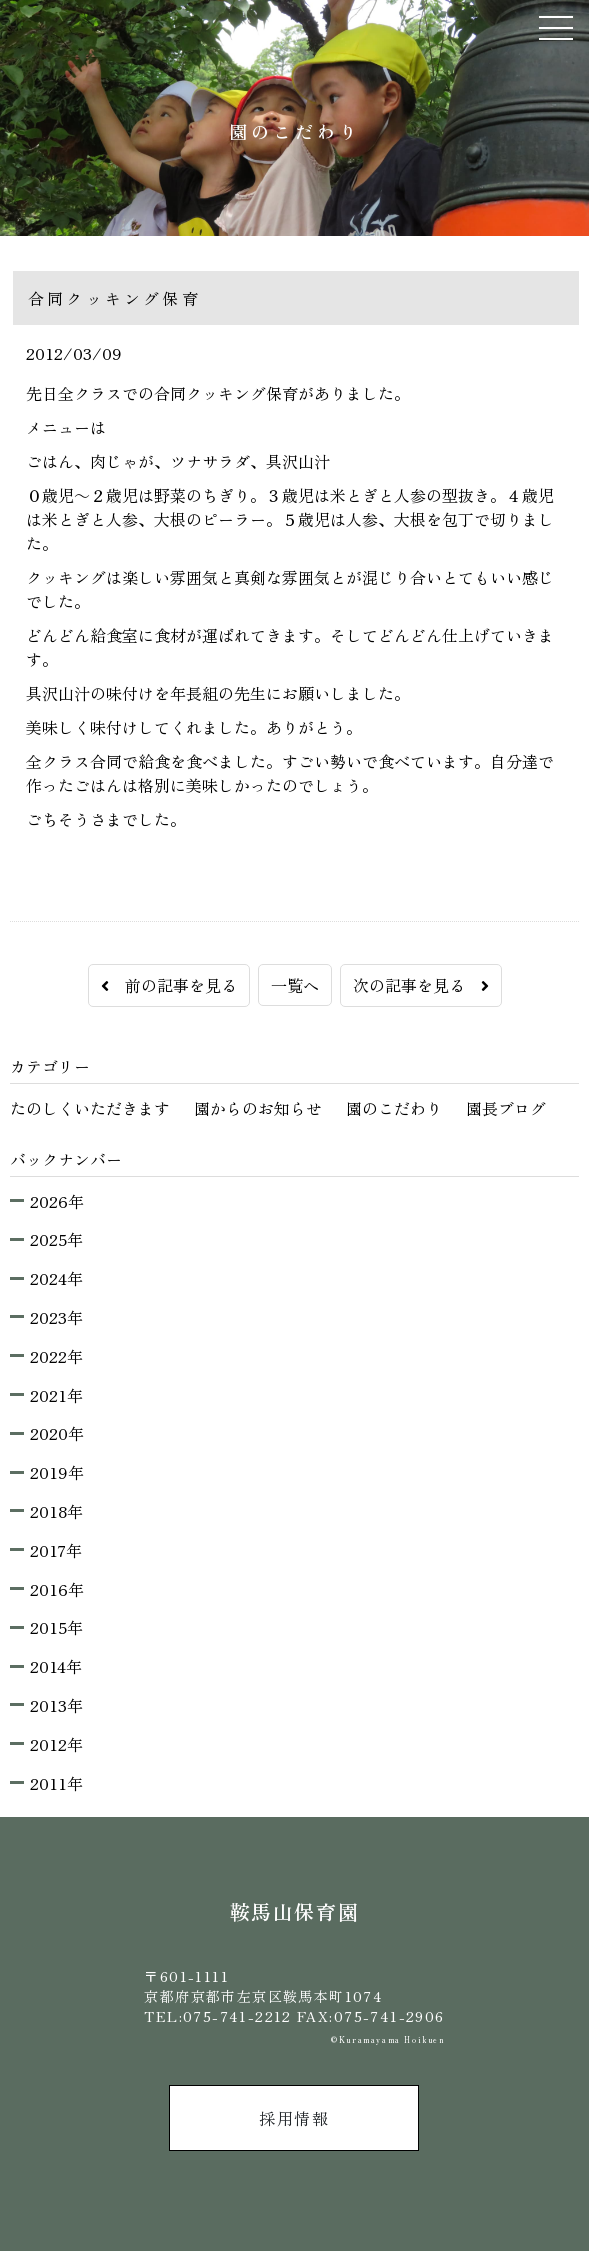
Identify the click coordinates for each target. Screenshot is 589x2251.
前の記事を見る (169, 985)
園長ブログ (506, 1108)
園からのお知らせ (258, 1108)
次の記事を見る (421, 985)
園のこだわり (394, 1108)
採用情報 (294, 2118)
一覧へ (295, 985)
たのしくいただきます (90, 1108)
